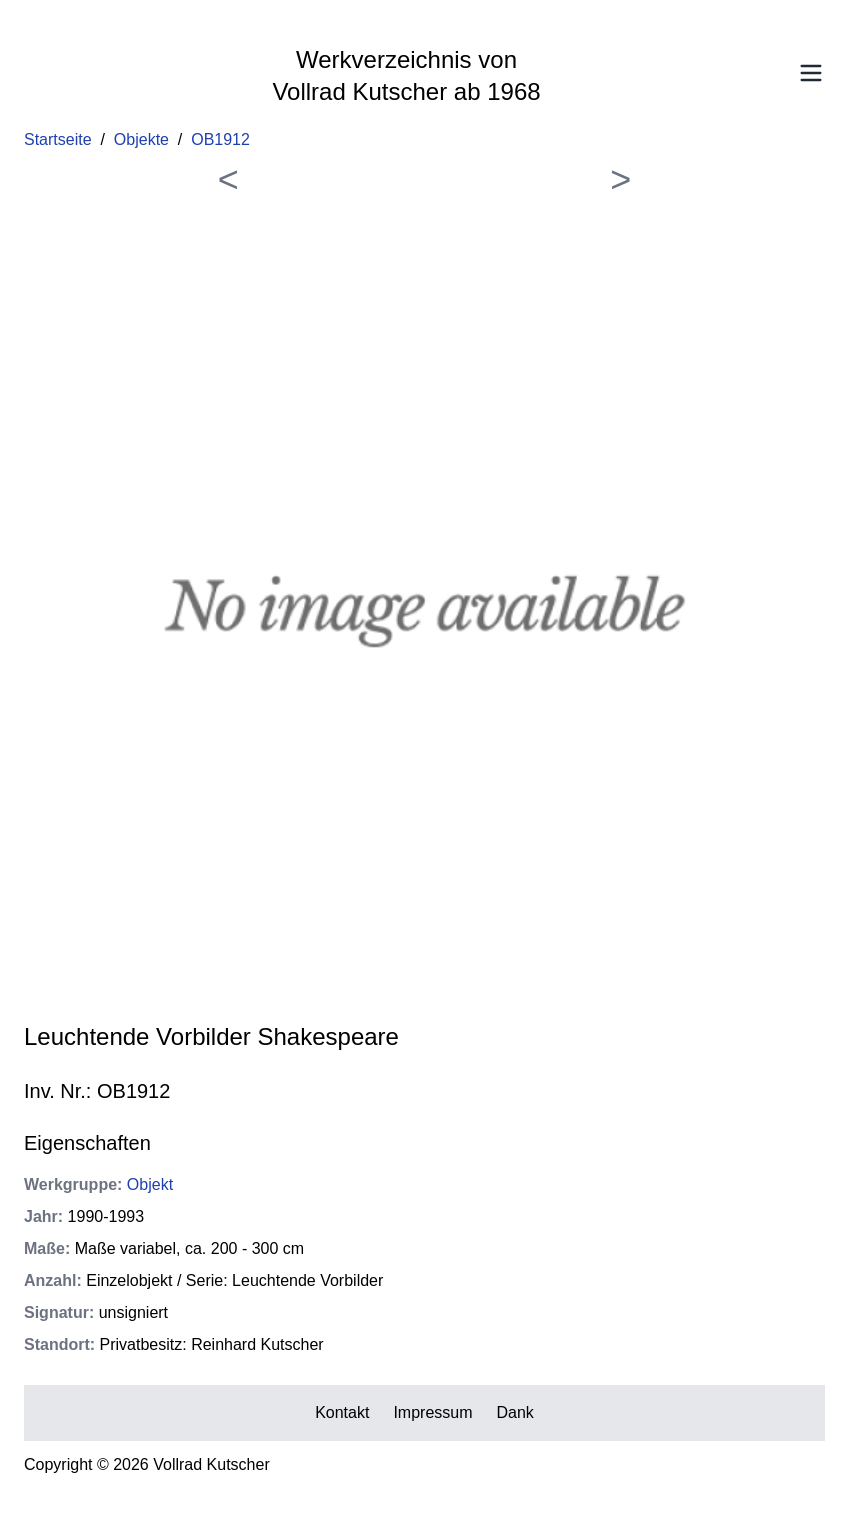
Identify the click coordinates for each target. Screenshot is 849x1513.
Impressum (432, 1412)
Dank (515, 1412)
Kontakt (342, 1412)
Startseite (58, 139)
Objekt (150, 1184)
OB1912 (220, 139)
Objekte (141, 139)
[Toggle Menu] (811, 73)
